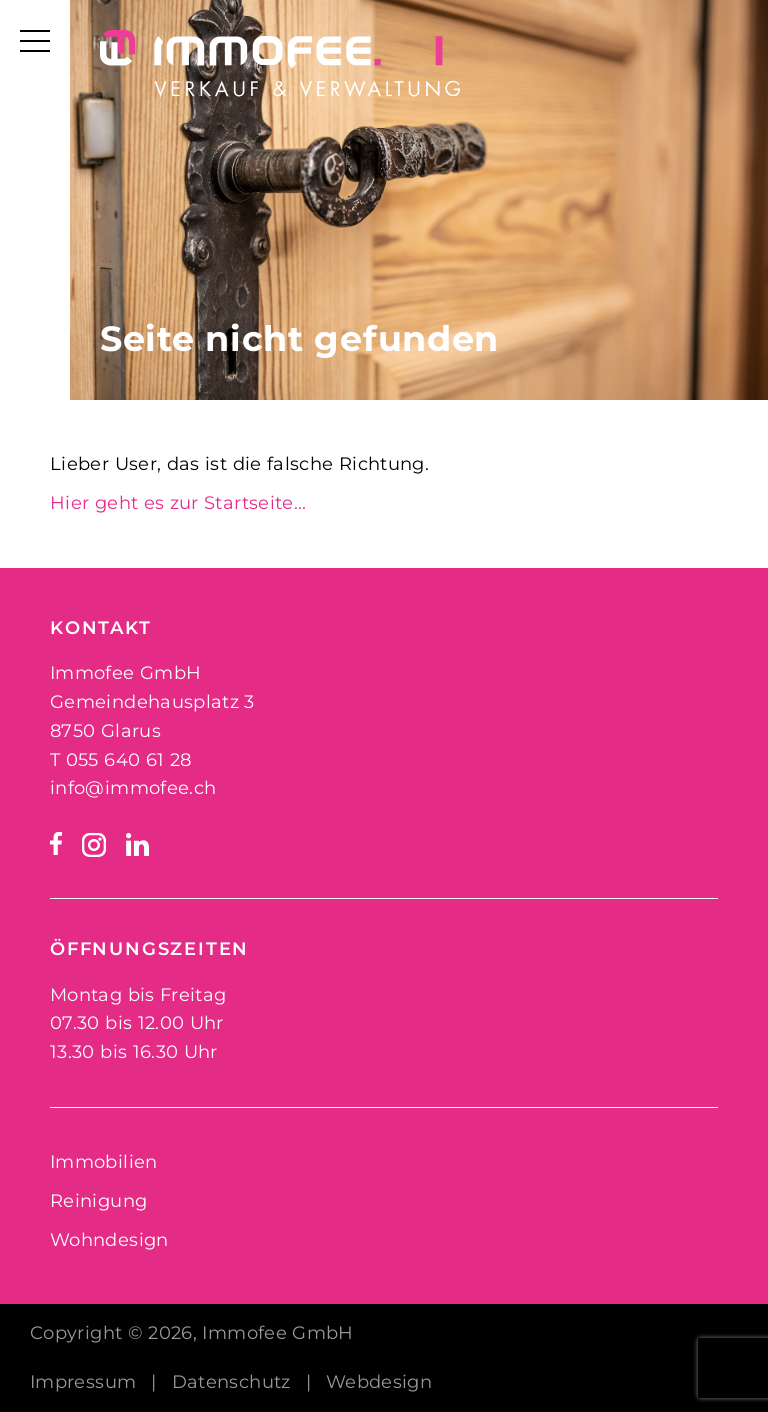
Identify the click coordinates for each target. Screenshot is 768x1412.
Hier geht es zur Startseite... (178, 503)
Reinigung (98, 1201)
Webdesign (379, 1382)
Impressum (83, 1382)
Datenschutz (231, 1382)
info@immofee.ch (133, 788)
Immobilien (104, 1162)
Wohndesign (109, 1240)
